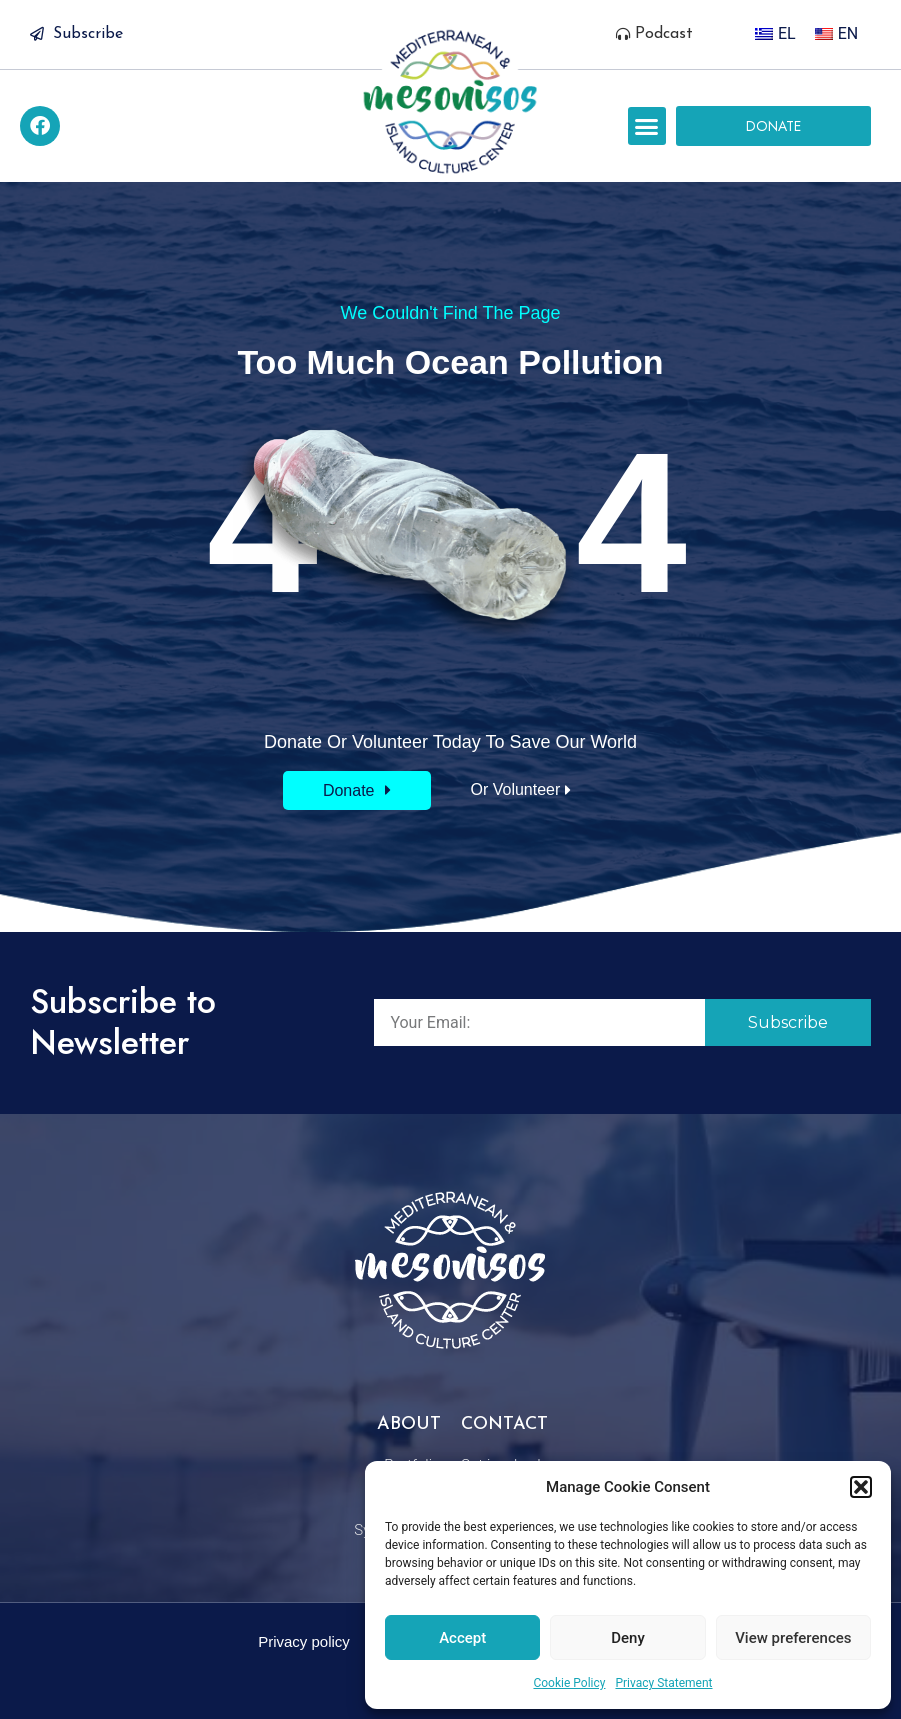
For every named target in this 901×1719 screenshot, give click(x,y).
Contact (504, 1424)
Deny (628, 1638)
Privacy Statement (663, 1683)
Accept (462, 1638)
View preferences (793, 1638)
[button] (861, 1487)
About (409, 1424)
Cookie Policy (569, 1683)
